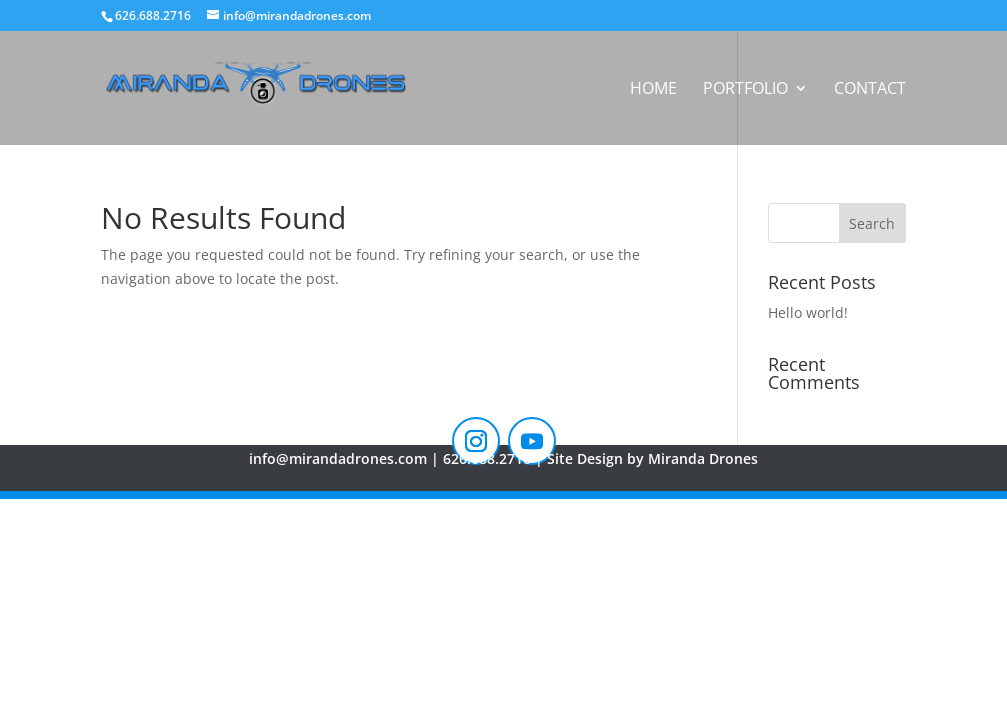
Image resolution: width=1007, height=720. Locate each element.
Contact (870, 90)
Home (653, 90)
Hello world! (808, 312)
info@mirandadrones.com (338, 458)
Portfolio (745, 90)
